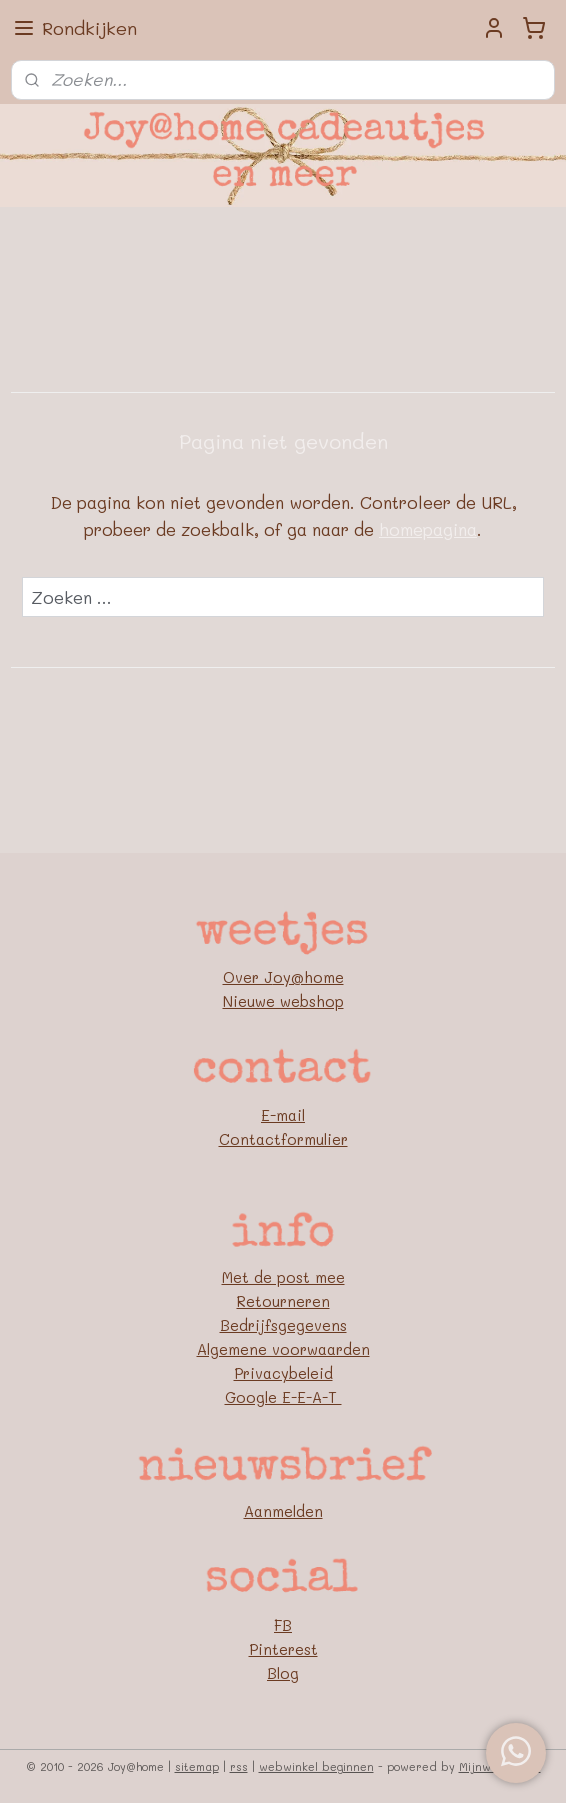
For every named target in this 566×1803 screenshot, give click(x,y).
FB (283, 1625)
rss (239, 1766)
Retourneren (283, 1301)
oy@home (308, 977)
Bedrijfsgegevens (283, 1325)
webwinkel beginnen (316, 1766)
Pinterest (283, 1649)
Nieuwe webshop (283, 1001)
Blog (283, 1673)
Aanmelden (283, 1511)
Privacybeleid (283, 1373)
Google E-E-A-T (283, 1397)
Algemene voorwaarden (283, 1349)
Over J (248, 977)
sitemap (197, 1766)
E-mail (283, 1115)
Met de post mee (283, 1277)
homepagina (428, 529)
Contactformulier (283, 1139)
